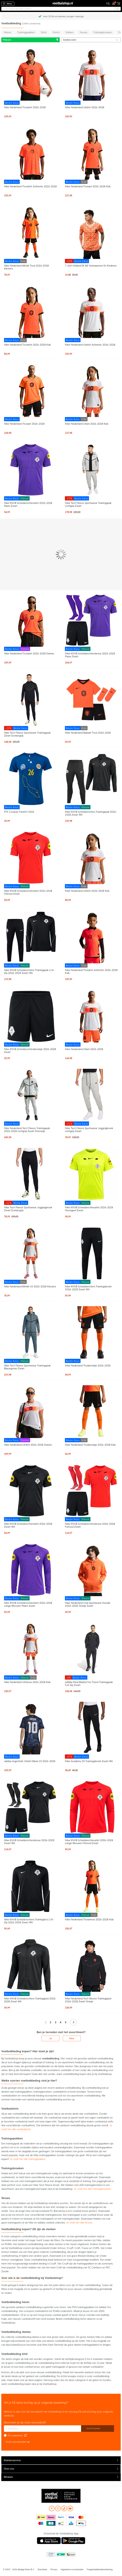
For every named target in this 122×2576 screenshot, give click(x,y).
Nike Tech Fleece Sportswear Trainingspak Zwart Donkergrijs (27, 734)
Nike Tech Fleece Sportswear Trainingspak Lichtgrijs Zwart (88, 504)
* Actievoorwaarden (16, 2441)
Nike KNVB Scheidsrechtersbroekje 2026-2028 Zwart (30, 1051)
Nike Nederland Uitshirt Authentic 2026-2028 (90, 344)
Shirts (44, 32)
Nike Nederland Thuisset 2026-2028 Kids (87, 186)
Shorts (56, 32)
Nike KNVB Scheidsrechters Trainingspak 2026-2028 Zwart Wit (91, 813)
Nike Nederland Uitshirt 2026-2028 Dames (28, 1444)
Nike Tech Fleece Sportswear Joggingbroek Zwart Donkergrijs (28, 1209)
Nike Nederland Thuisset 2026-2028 (24, 423)
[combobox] (61, 9)
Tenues (83, 32)
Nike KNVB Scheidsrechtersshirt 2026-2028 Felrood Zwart (28, 892)
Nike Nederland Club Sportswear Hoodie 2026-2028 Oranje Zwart (87, 1604)
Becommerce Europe (51, 2554)
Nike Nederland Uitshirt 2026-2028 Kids (87, 890)
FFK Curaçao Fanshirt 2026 (19, 811)
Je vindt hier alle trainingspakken (28, 2159)
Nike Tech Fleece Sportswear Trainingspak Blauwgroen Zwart (27, 1367)
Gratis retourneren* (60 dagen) (63, 16)
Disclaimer (42, 2569)
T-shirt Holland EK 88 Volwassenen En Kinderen (91, 265)
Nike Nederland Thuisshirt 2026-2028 (25, 107)
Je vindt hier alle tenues (79, 2222)
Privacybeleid (15, 2435)
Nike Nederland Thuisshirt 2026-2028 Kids (27, 344)
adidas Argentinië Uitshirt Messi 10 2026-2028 (29, 1761)
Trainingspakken (26, 32)
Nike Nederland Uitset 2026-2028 (84, 1049)
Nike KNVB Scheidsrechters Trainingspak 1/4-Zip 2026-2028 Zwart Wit (29, 972)
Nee (71, 2038)
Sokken (69, 32)
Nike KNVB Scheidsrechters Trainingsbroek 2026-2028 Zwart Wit (88, 1288)
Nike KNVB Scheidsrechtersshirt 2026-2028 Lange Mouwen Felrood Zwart (89, 1842)
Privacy (53, 2569)
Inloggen (114, 3)
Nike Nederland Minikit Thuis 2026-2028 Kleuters (26, 267)
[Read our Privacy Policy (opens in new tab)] (25, 2435)
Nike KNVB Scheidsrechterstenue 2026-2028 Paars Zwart (90, 655)
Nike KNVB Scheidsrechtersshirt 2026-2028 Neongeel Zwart (89, 1209)
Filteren (30, 39)
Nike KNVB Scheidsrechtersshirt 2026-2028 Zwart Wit (28, 1525)
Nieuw (7, 32)
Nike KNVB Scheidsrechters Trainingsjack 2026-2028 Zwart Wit (30, 2000)
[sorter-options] (91, 39)
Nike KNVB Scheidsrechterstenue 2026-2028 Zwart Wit (29, 1842)
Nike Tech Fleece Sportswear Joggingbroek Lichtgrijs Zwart (89, 1130)
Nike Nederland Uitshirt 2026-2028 (84, 107)
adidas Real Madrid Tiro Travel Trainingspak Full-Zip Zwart (89, 1684)
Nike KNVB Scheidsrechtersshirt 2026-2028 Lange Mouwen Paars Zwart (28, 1604)
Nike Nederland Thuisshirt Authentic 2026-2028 (30, 186)
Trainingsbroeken (102, 32)
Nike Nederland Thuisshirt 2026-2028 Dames (29, 653)
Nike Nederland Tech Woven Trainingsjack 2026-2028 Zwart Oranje (88, 2000)
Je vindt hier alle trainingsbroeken (92, 2188)
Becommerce (61, 2554)
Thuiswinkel (71, 2554)
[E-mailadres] (42, 2428)
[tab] (61, 2460)
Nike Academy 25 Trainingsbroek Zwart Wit (89, 1761)
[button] (108, 3)
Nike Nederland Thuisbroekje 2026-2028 (87, 1365)
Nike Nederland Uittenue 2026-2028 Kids (27, 1682)
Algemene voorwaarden (72, 2569)
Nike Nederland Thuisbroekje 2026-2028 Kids (90, 1444)
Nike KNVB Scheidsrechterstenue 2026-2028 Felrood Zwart (90, 1525)
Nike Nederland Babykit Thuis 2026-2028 (88, 732)
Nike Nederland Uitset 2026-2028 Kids (86, 423)
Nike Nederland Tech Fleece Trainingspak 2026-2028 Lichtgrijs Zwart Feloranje (27, 1130)
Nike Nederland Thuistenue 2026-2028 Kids (89, 1919)
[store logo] (61, 3)
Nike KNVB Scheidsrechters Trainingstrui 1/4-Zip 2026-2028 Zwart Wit (29, 1921)
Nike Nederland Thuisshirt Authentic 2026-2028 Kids (91, 972)
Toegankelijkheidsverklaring (100, 2569)
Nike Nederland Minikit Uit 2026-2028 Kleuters (30, 1286)
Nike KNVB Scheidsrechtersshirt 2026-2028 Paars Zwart (28, 504)
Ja (50, 2038)
